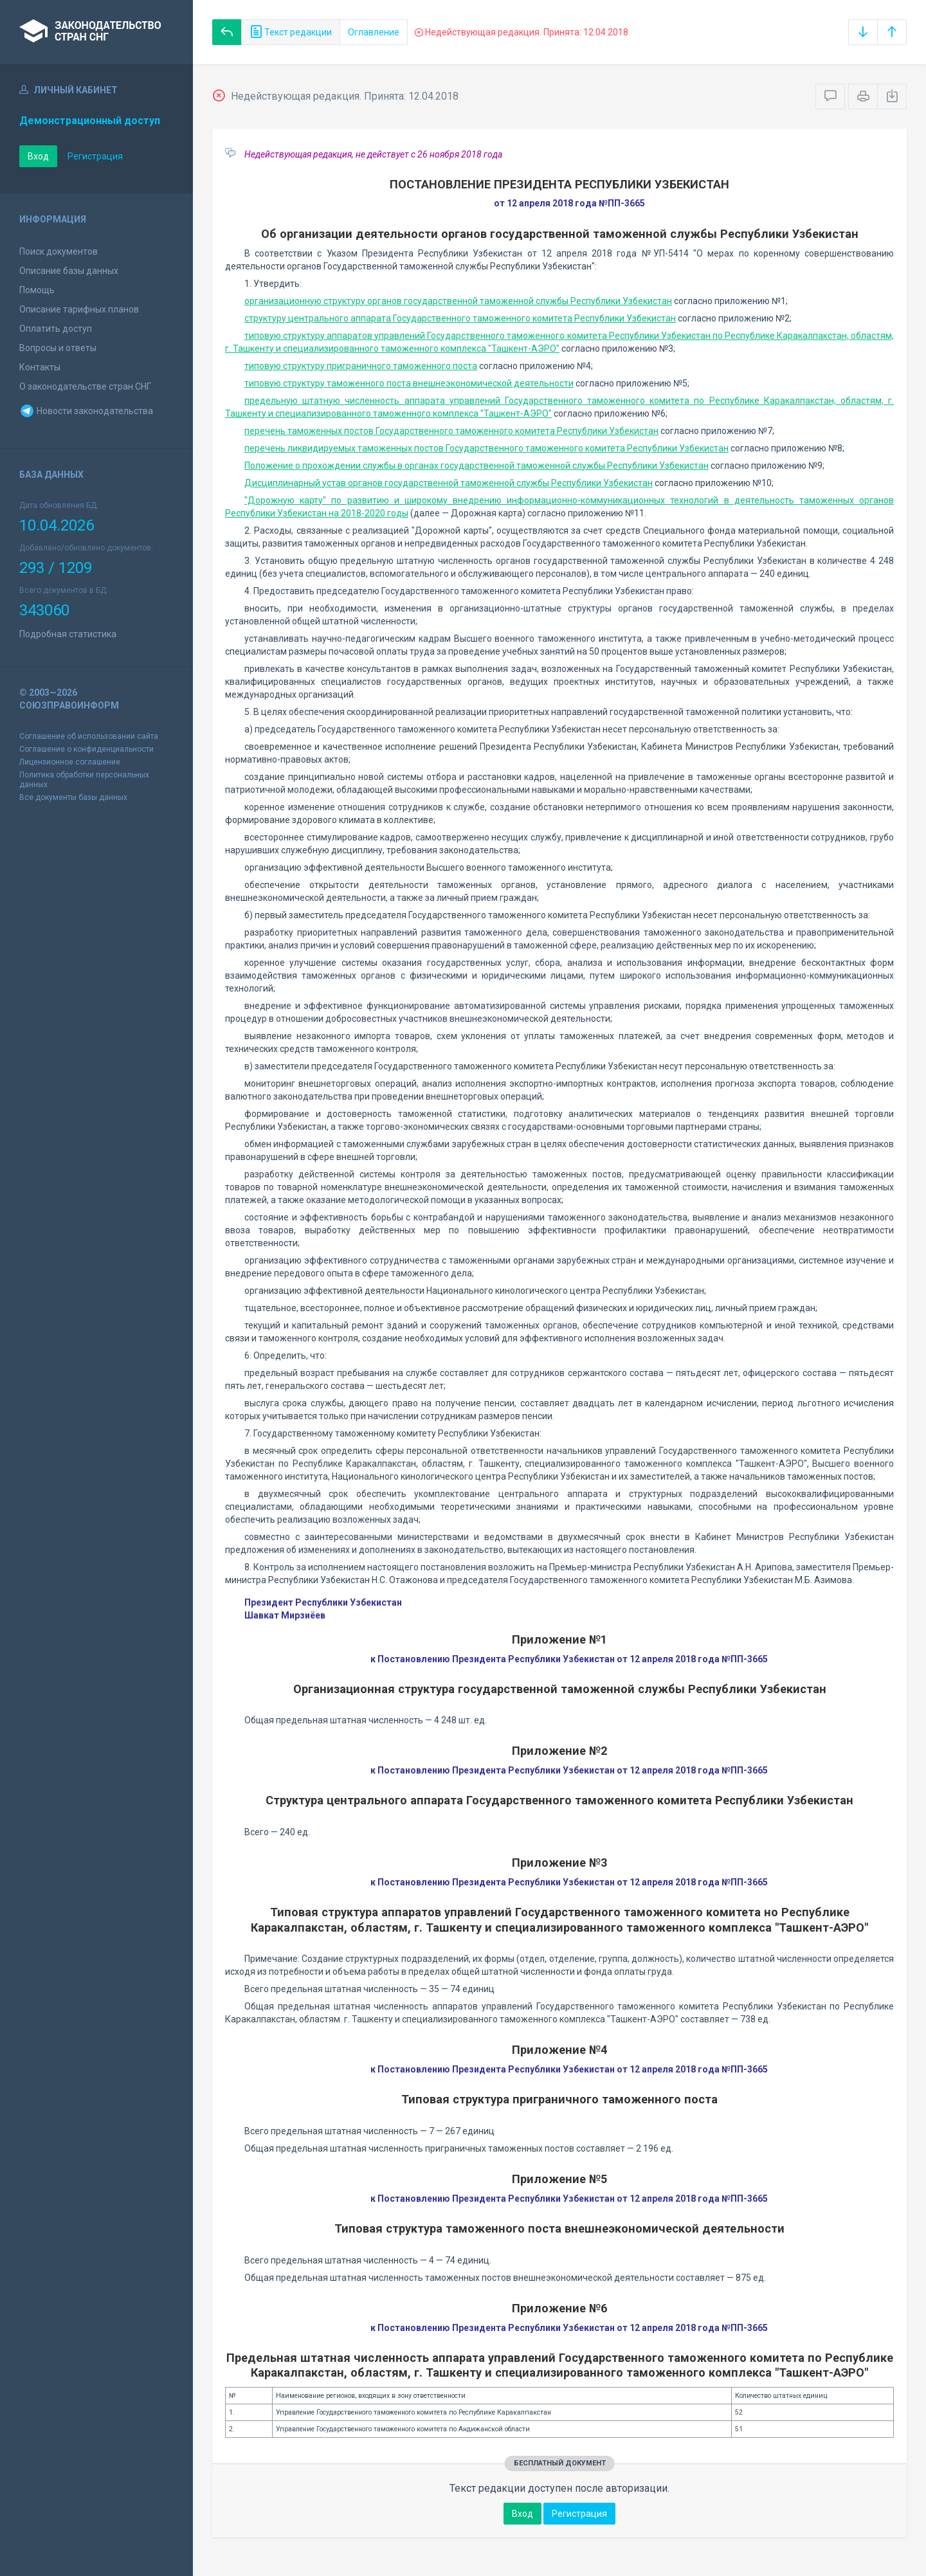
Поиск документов (58, 251)
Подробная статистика (67, 634)
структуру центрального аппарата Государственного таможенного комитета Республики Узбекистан (460, 318)
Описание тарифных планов (79, 309)
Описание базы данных (68, 271)
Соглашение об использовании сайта (88, 736)
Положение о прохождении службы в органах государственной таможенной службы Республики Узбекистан (476, 465)
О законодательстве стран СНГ (85, 386)
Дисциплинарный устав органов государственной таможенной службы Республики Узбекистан (448, 483)
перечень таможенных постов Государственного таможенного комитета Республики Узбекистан (451, 431)
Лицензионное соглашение (69, 761)
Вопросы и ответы (57, 348)
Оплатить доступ (55, 328)
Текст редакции (291, 32)
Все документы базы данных (73, 797)
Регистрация (95, 156)
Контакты (39, 367)
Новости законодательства (86, 411)
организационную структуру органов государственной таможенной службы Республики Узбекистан (458, 301)
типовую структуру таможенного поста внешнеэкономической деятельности (409, 383)
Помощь (37, 290)
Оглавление (373, 32)
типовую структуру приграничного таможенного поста (360, 366)
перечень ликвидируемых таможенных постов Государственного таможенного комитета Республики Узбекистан (486, 448)
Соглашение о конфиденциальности (86, 749)
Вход (38, 156)
